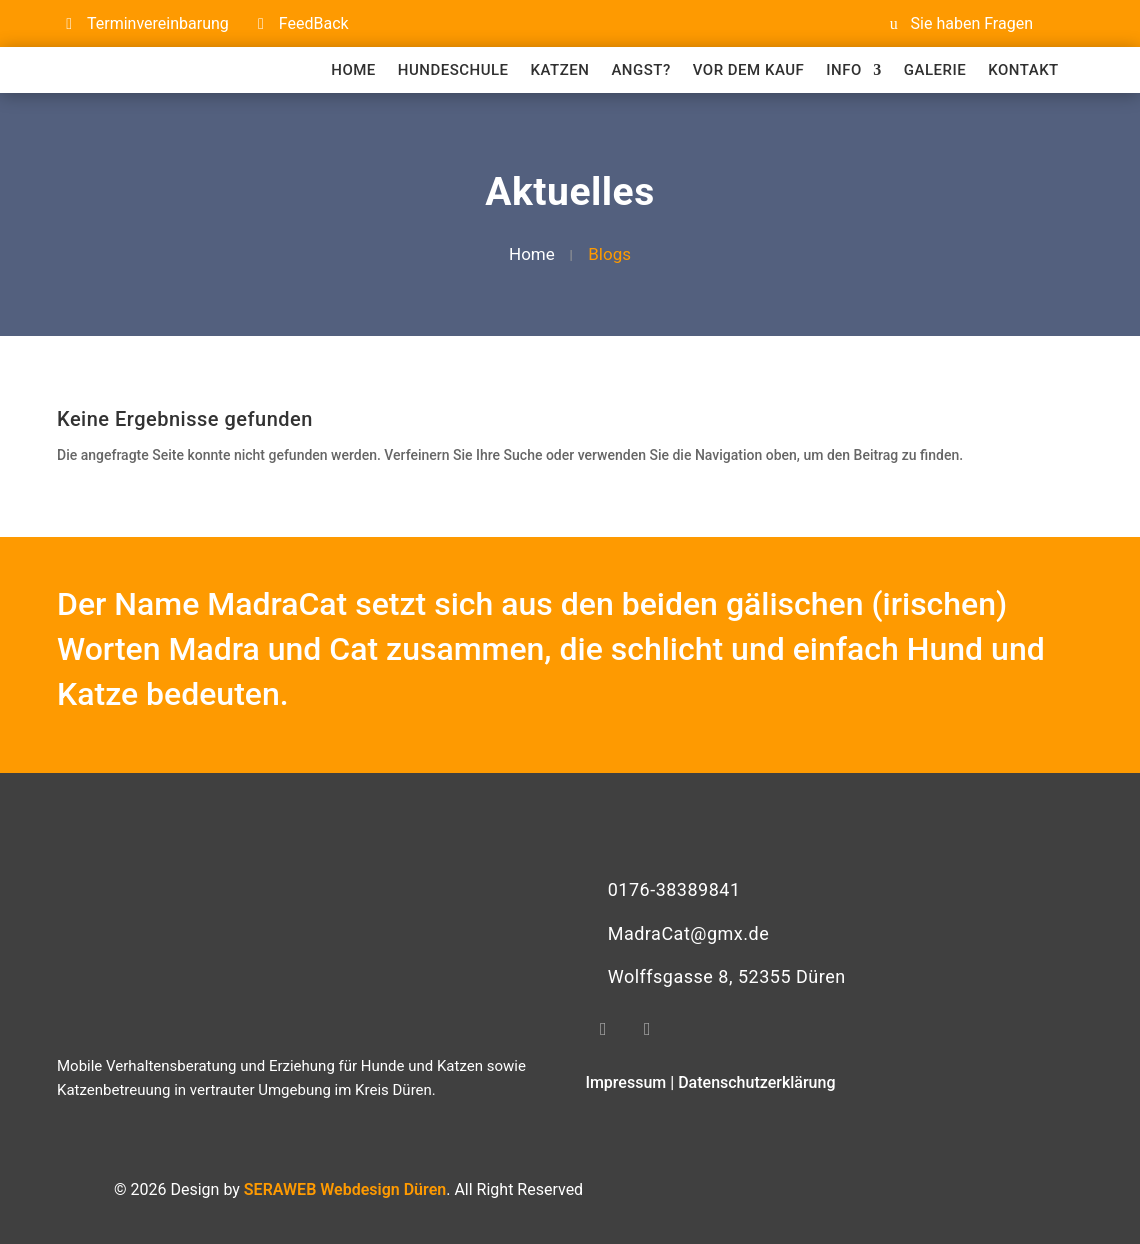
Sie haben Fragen (972, 23)
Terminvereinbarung (158, 23)
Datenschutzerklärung (756, 1082)
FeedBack (314, 23)
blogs (609, 254)
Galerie (935, 70)
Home (353, 70)
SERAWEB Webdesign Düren (345, 1189)
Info (844, 70)
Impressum (625, 1082)
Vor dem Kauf (749, 70)
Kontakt (1023, 70)
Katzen (560, 70)
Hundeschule (453, 70)
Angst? (640, 70)
